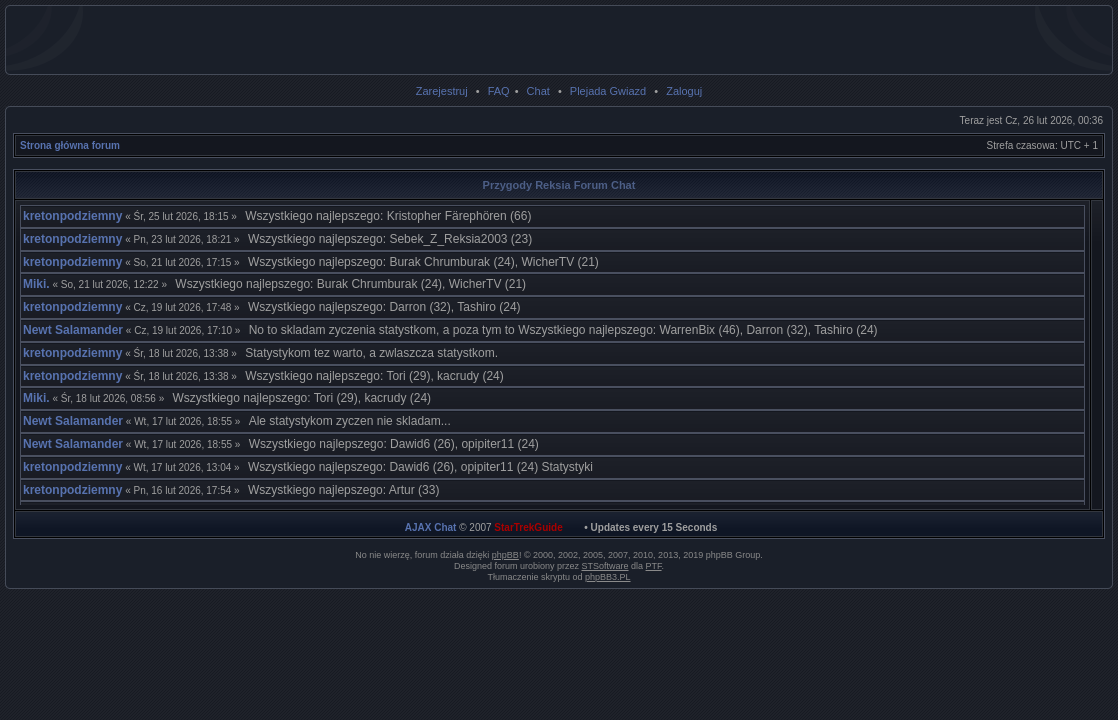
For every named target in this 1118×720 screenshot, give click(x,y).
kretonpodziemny (72, 216)
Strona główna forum (70, 145)
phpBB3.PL (608, 577)
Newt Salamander (73, 330)
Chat (538, 91)
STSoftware (605, 566)
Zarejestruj (442, 91)
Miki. (36, 284)
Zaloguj (684, 91)
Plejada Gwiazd (608, 91)
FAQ (499, 91)
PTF (654, 566)
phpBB (505, 555)
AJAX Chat (431, 527)
